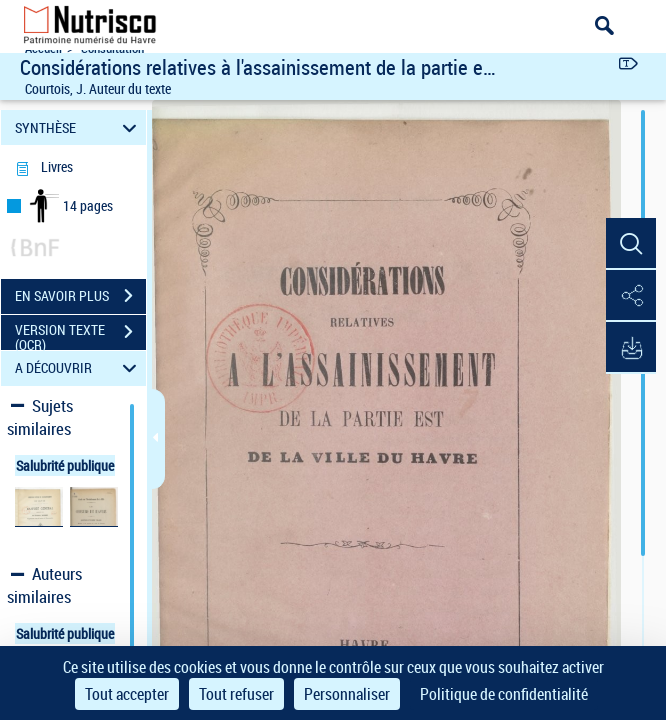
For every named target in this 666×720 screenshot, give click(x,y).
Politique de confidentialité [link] (504, 694)
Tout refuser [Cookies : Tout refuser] (236, 694)
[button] (631, 244)
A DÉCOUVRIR (78, 368)
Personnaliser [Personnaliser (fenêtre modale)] (347, 694)
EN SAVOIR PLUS (80, 296)
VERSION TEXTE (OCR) (80, 334)
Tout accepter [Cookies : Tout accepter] (127, 694)
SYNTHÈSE (78, 127)
